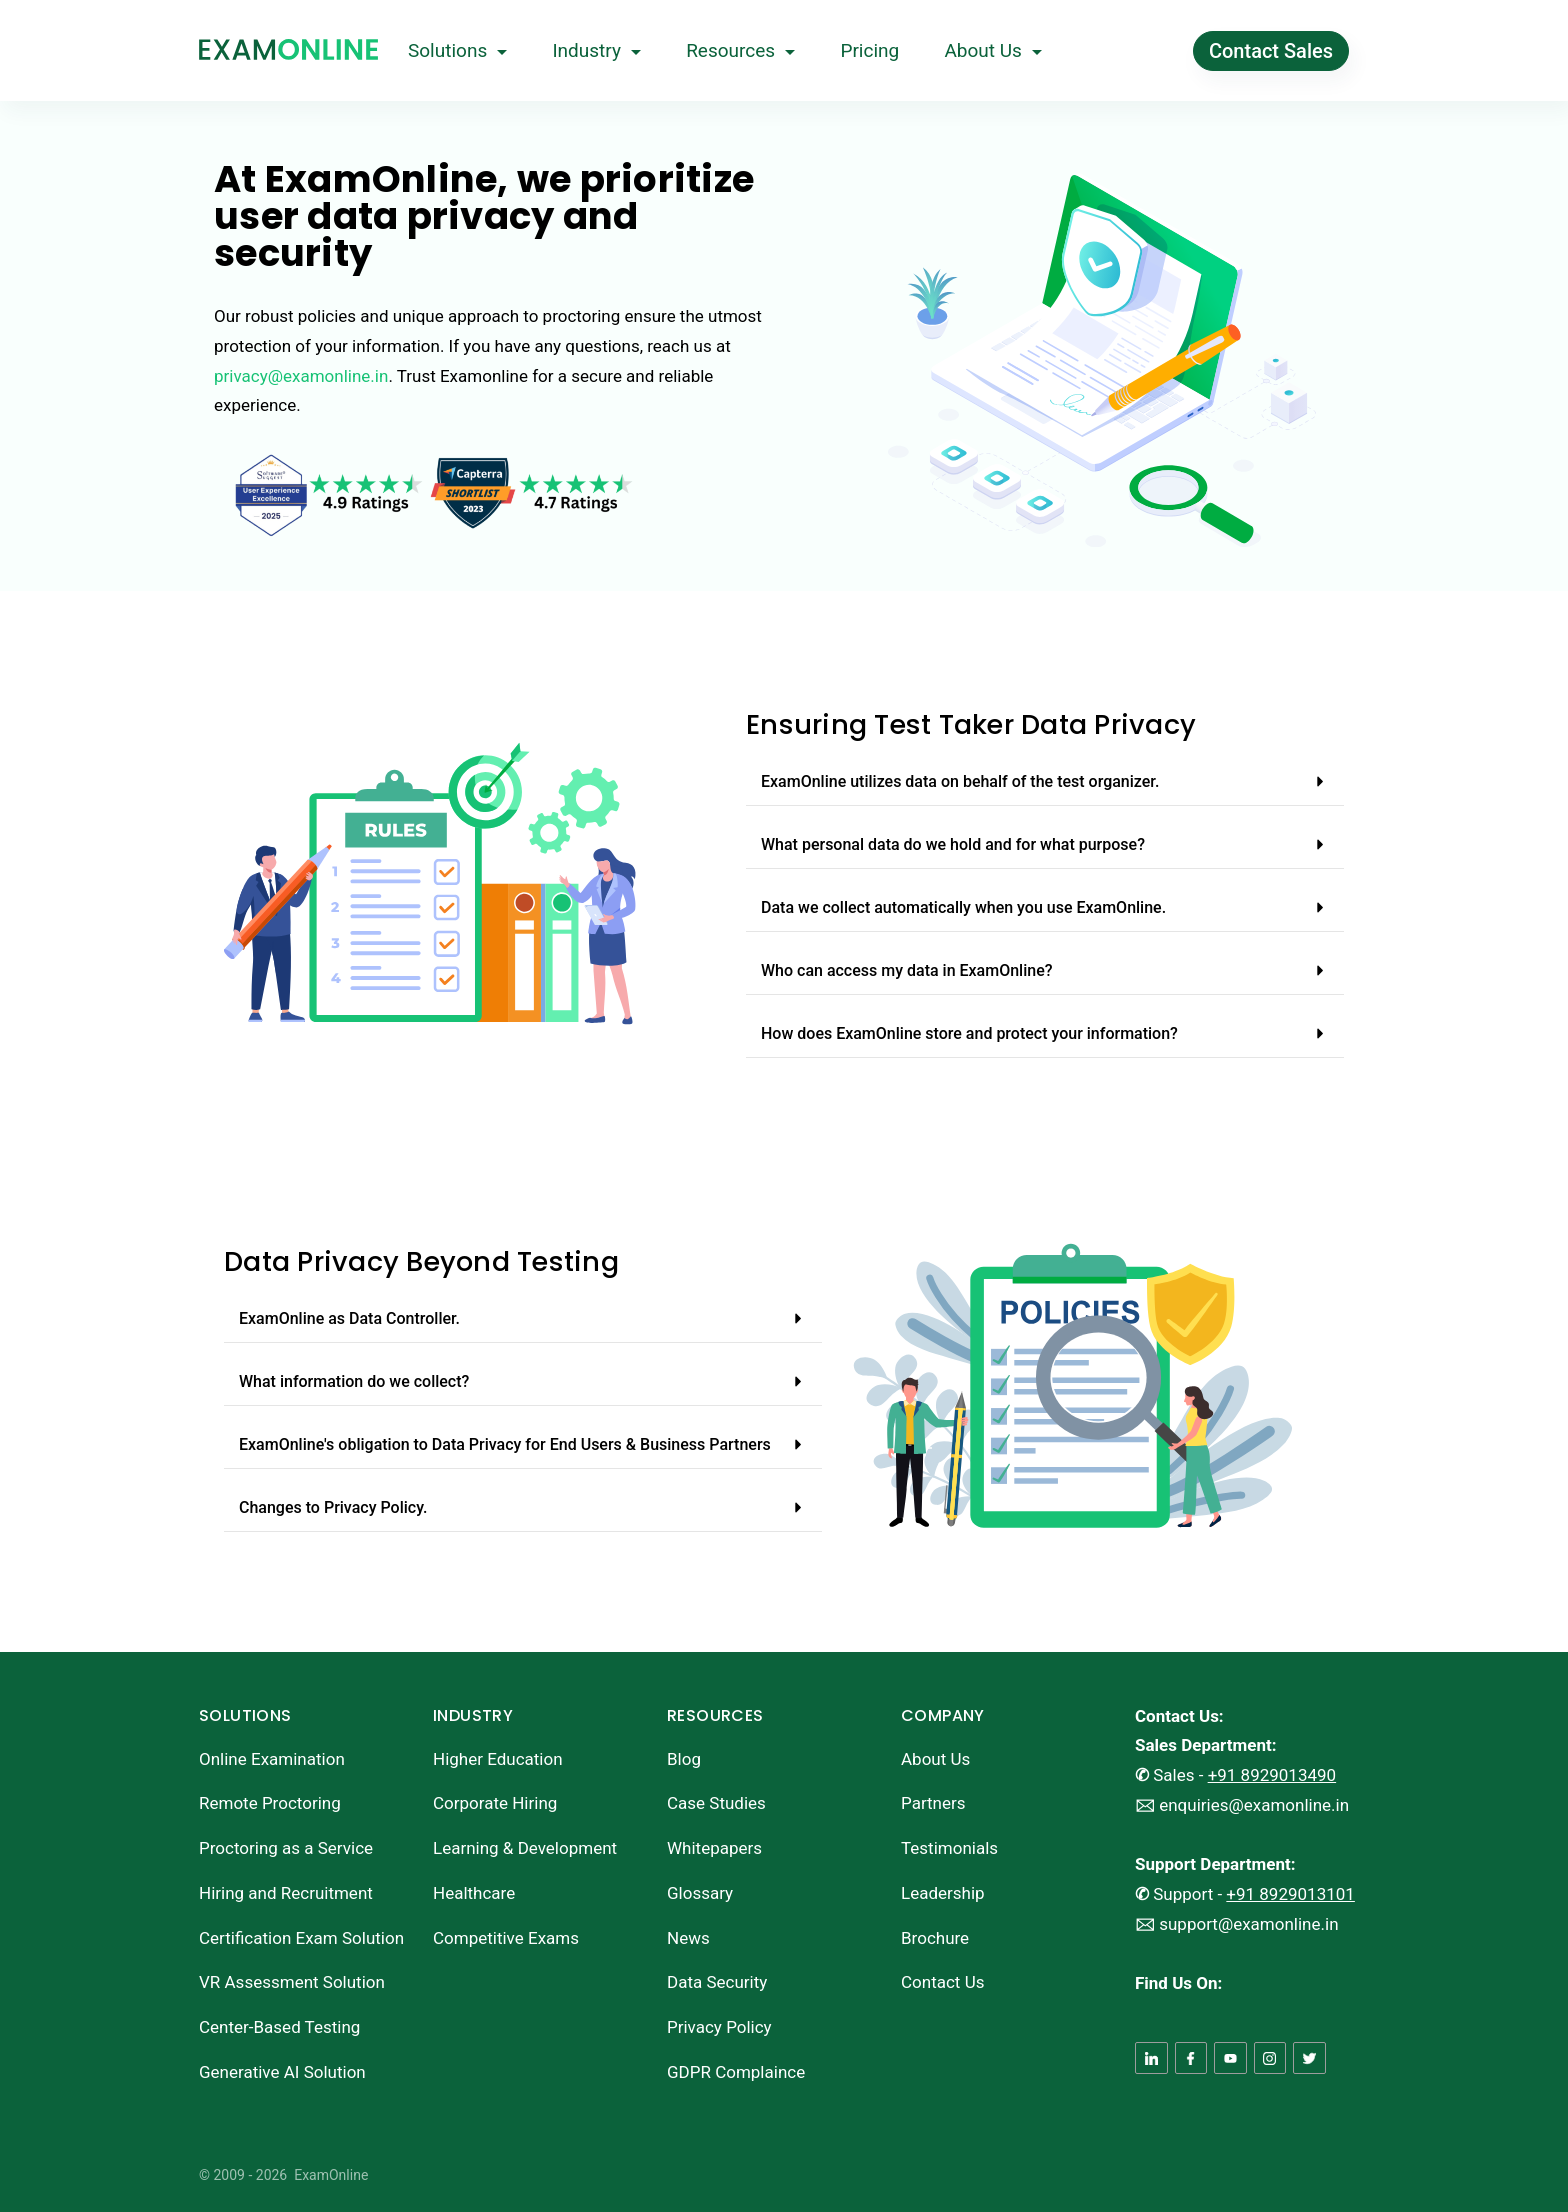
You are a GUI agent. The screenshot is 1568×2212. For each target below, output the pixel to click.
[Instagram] (1270, 2058)
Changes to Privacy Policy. (333, 1507)
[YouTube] (1230, 2058)
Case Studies (716, 1803)
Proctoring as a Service (286, 1848)
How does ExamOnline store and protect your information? (969, 1033)
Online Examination (272, 1759)
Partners (933, 1803)
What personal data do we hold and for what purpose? (953, 844)
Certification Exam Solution (301, 1938)
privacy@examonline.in (301, 376)
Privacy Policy (719, 2027)
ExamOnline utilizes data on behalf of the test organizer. (960, 781)
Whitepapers (714, 1848)
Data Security (717, 1982)
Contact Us (942, 1982)
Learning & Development (525, 1848)
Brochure (935, 1938)
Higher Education (498, 1759)
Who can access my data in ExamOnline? (907, 970)
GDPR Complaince (736, 2072)
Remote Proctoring (270, 1803)
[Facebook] (1191, 2058)
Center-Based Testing (279, 2027)
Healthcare (474, 1893)
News (688, 1938)
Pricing (869, 50)
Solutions (457, 50)
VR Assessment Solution (292, 1982)
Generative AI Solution (282, 2072)
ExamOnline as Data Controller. (349, 1318)
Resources (740, 50)
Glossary (700, 1893)
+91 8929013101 (1290, 1894)
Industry (596, 50)
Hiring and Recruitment (286, 1893)
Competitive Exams (506, 1938)
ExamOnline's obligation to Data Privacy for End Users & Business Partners (505, 1444)
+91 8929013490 (1272, 1775)
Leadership (943, 1893)
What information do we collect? (354, 1381)
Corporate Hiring (495, 1803)
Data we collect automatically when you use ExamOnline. (963, 907)
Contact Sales (1271, 51)
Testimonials (949, 1848)
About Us (992, 50)
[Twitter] (1309, 2058)
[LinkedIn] (1151, 2058)
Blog (684, 1759)
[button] (1045, 782)
